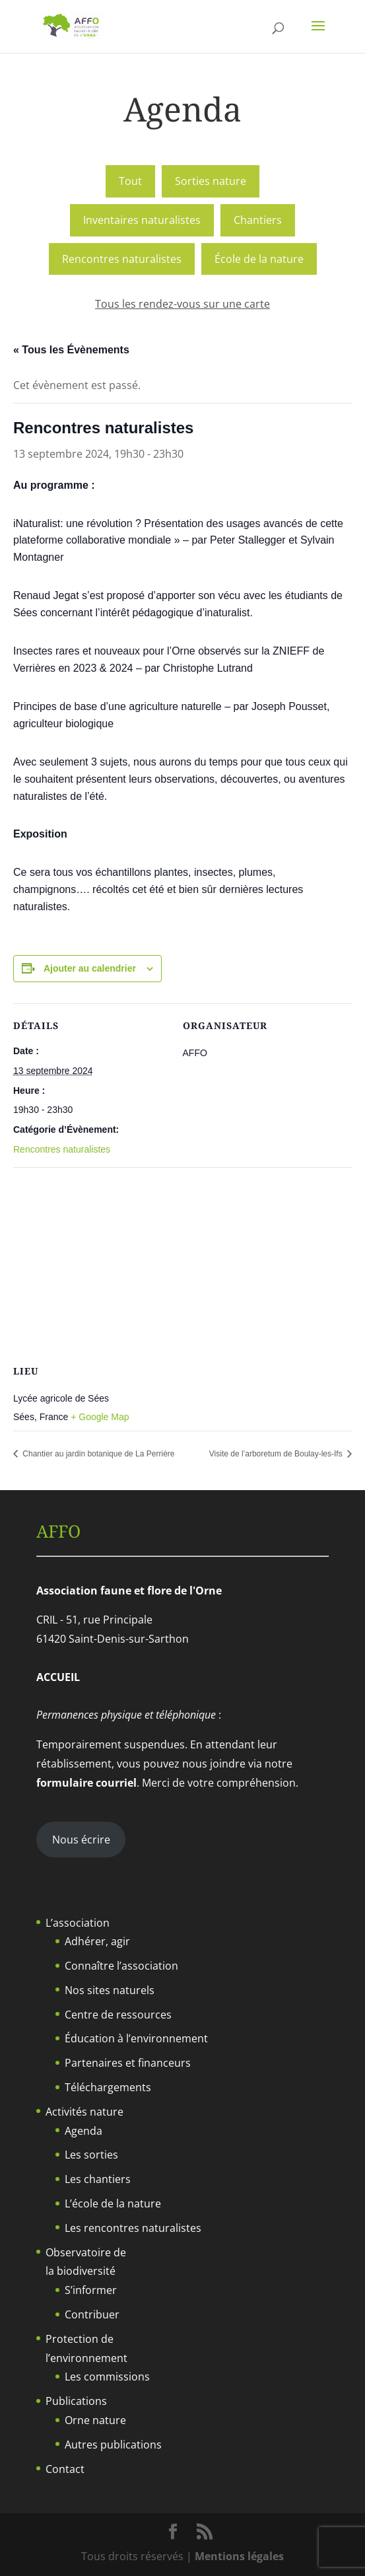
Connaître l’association (121, 1965)
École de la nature (259, 259)
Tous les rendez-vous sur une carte (182, 304)
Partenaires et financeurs (128, 2063)
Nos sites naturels (109, 1990)
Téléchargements (108, 2087)
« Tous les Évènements (71, 349)
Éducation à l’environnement (136, 2038)
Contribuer (92, 2314)
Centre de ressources (118, 2014)
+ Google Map (100, 1417)
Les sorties (91, 2154)
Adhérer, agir (97, 1941)
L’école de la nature (113, 2203)
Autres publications (113, 2444)
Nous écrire (81, 1839)
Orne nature (95, 2420)
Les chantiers (98, 2179)
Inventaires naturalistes (142, 220)
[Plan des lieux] (182, 1262)
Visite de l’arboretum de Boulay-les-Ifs (277, 1453)
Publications (76, 2401)
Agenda (83, 2131)
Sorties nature (210, 181)
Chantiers (258, 220)
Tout (130, 181)
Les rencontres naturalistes (133, 2228)
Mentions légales (239, 2556)
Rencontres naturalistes (122, 259)
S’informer (91, 2290)
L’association (78, 1922)
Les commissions (107, 2376)
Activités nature (84, 2111)
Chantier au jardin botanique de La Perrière (97, 1453)
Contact (65, 2469)
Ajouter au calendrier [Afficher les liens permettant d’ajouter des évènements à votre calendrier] (90, 968)
